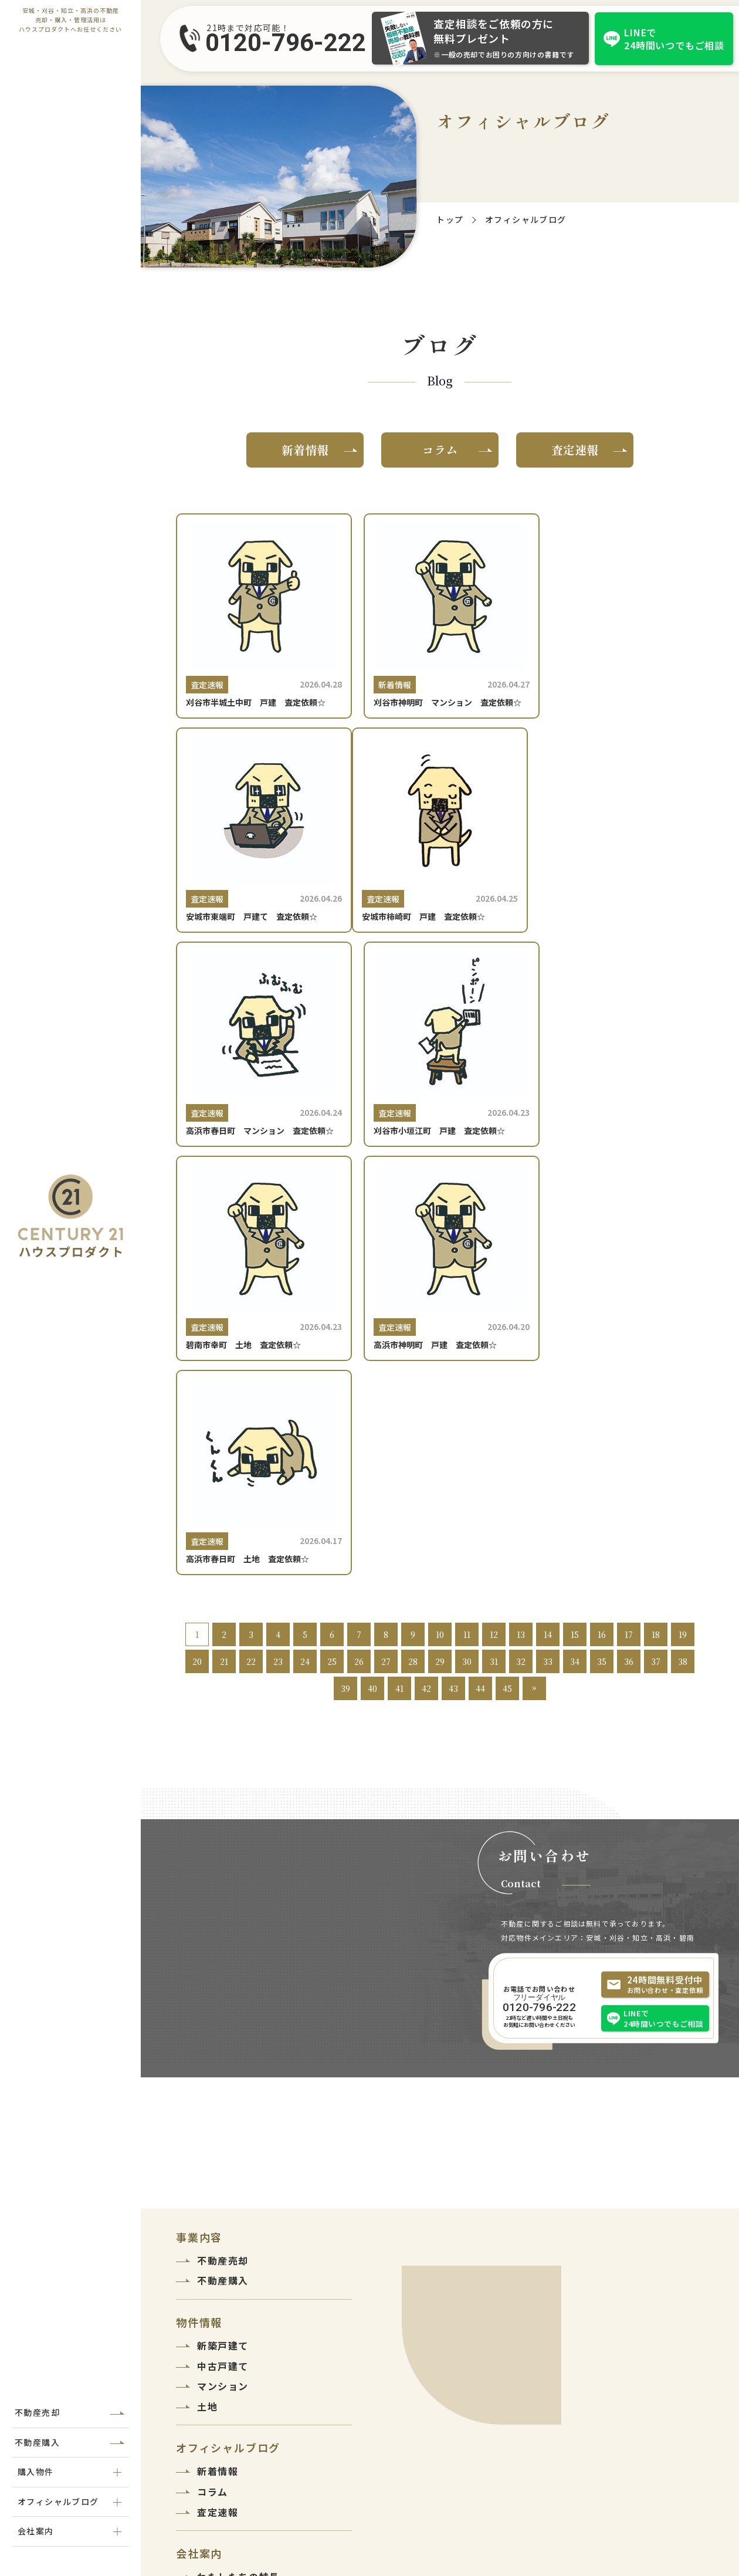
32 (521, 1274)
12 (494, 1247)
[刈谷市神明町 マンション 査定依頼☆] (440, 621)
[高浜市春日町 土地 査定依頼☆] (619, 1079)
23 (278, 1274)
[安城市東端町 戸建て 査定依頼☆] (619, 621)
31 (494, 1274)
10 (440, 1247)
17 (629, 1247)
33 (547, 1274)
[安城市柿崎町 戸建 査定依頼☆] (260, 850)
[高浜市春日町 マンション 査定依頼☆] (440, 850)
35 (601, 1274)
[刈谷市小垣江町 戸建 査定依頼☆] (619, 850)
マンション (223, 1999)
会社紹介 (217, 2210)
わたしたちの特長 (238, 2189)
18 (656, 1247)
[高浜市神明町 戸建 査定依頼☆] (440, 1079)
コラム (439, 449)
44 (480, 1301)
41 (399, 1301)
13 (521, 1247)
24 (305, 1274)
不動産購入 (37, 2442)
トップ (449, 219)
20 (197, 1274)
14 (548, 1247)
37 (655, 1274)
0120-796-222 (285, 43)
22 (251, 1274)
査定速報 (574, 449)
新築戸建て (223, 1958)
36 (628, 1274)
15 (575, 1247)
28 (413, 1274)
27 (386, 1274)
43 (453, 1301)
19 (683, 1247)
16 (602, 1247)
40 (372, 1301)
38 (682, 1274)
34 (574, 1274)
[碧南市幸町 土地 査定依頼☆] (260, 1079)
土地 (207, 2019)
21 (224, 1274)
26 (359, 1274)
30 (467, 1274)
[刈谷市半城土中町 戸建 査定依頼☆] (260, 621)
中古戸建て (223, 1979)
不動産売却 (37, 2412)
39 (345, 1301)
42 (426, 1301)
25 (332, 1274)
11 (466, 1247)
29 (440, 1274)
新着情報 (305, 449)
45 (507, 1301)
